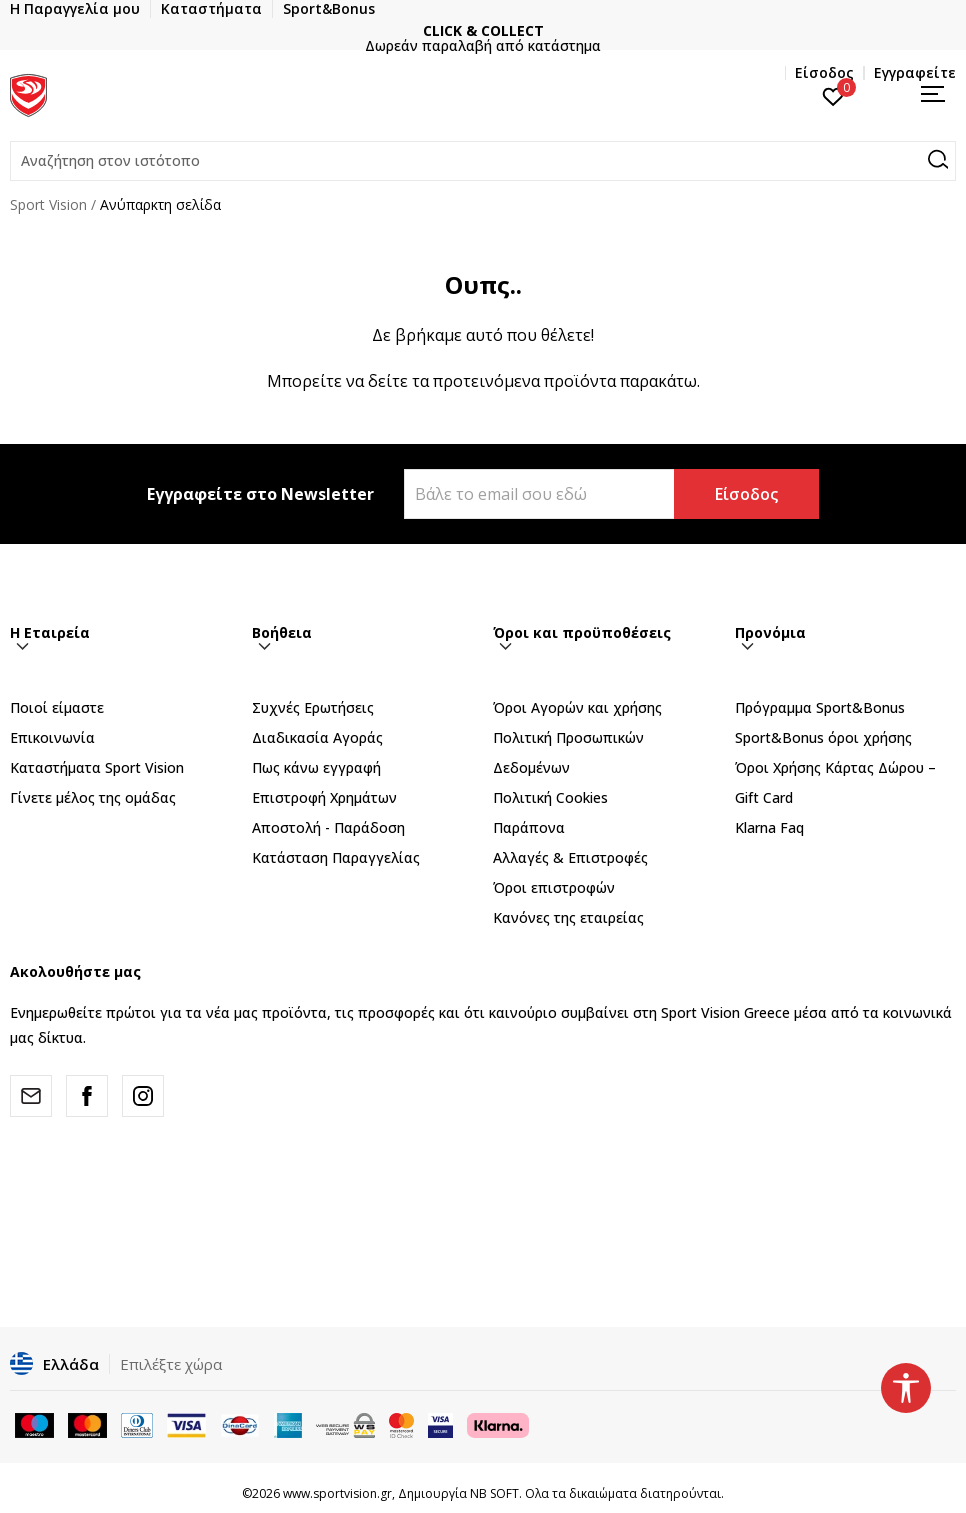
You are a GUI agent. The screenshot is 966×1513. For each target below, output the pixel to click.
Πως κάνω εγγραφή (316, 767)
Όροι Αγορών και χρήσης (577, 707)
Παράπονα (529, 827)
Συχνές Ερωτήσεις (313, 707)
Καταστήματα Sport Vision (97, 767)
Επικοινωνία (52, 737)
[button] (483, 161)
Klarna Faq (769, 827)
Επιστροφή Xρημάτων (324, 797)
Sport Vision (48, 204)
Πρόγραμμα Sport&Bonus (820, 707)
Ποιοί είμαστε (57, 707)
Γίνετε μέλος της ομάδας (93, 797)
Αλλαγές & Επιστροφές (570, 857)
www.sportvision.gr (337, 1493)
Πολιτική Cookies (550, 797)
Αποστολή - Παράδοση (328, 827)
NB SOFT (494, 1493)
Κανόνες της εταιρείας (568, 917)
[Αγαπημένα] (833, 95)
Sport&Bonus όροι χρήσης (823, 737)
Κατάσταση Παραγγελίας (336, 857)
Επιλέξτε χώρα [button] (171, 1364)
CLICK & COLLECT (483, 30)
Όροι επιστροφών (554, 887)
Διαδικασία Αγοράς (317, 737)
